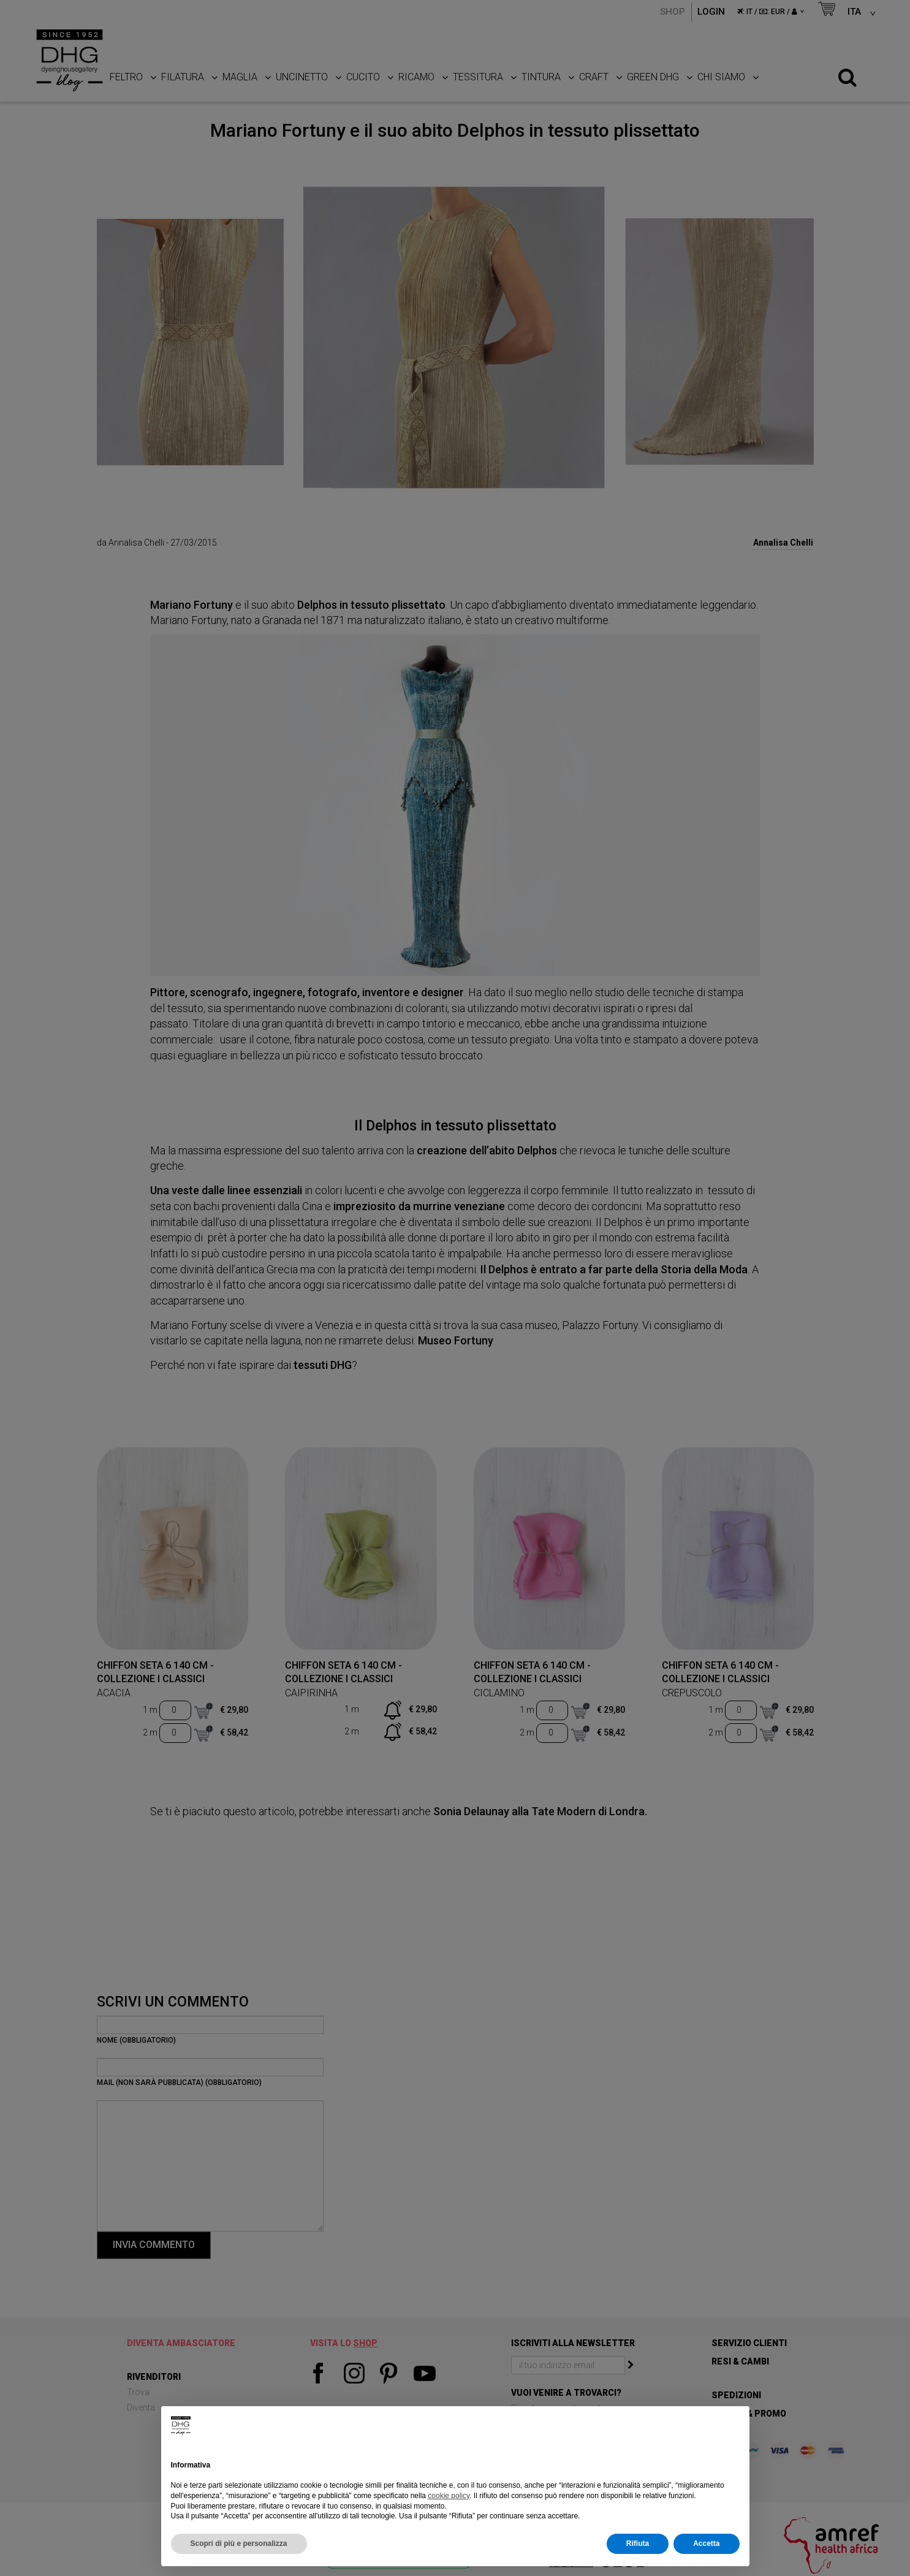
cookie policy (448, 2495)
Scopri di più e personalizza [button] (239, 2543)
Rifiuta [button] (637, 2543)
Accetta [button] (706, 2543)
